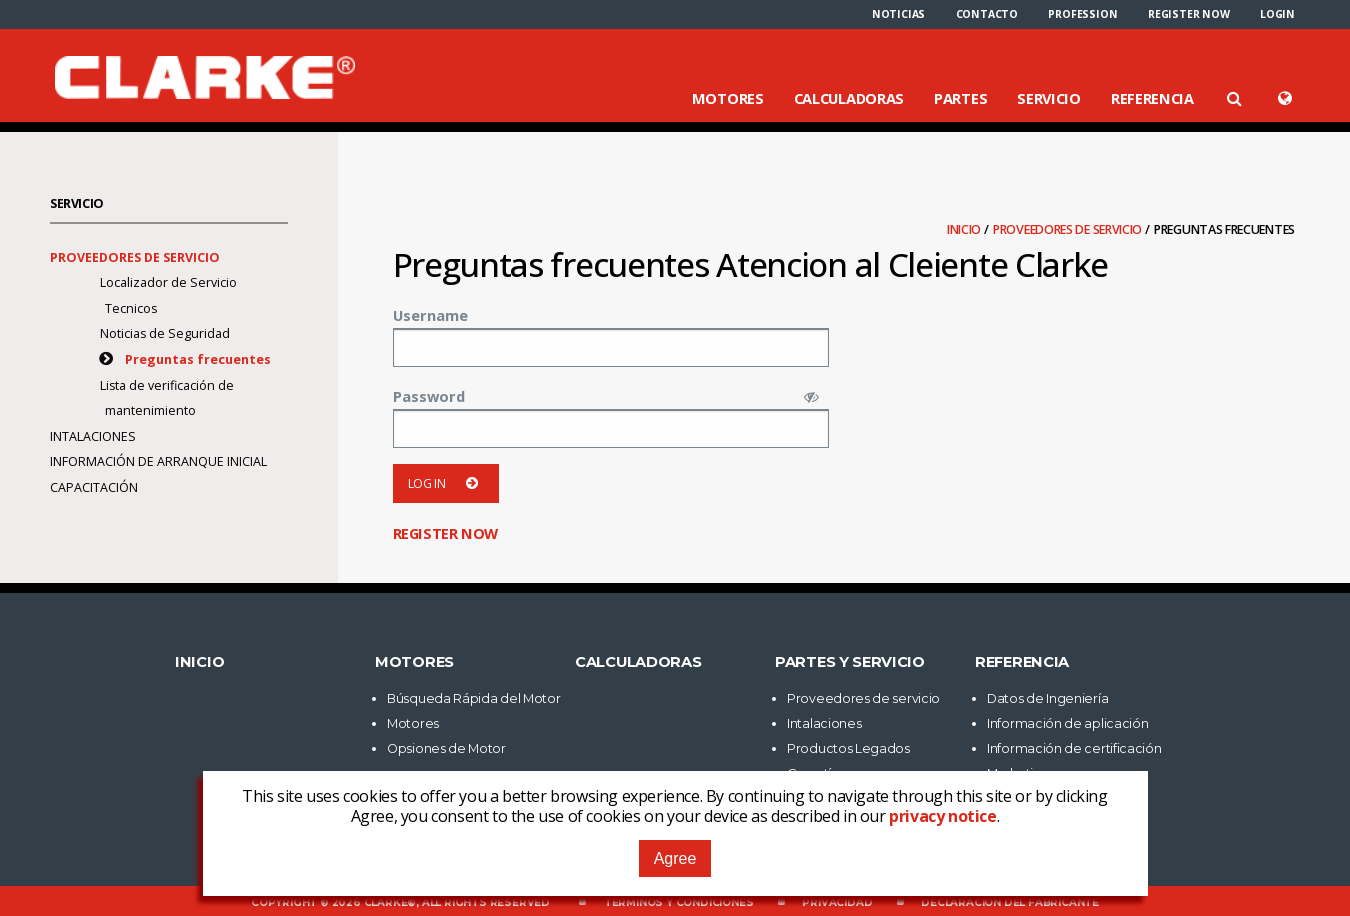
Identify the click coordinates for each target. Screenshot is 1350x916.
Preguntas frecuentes (198, 359)
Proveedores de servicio (1069, 229)
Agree (675, 858)
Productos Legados (848, 748)
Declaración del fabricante (1010, 902)
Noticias (898, 14)
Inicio (965, 229)
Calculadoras (849, 98)
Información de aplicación (1068, 723)
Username (430, 315)
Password (429, 396)
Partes (960, 98)
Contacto (987, 14)
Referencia (1152, 98)
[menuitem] (898, 14)
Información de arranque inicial (158, 461)
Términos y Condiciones (679, 902)
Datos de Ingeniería (1047, 698)
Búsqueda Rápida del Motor (474, 698)
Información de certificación (1074, 748)
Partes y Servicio (850, 662)
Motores (728, 98)
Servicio (1049, 98)
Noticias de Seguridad (165, 333)
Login (1277, 14)
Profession (1082, 14)
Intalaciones (93, 436)
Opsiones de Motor (446, 748)
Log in (446, 483)
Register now (1189, 14)
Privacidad (837, 902)
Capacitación (94, 487)
